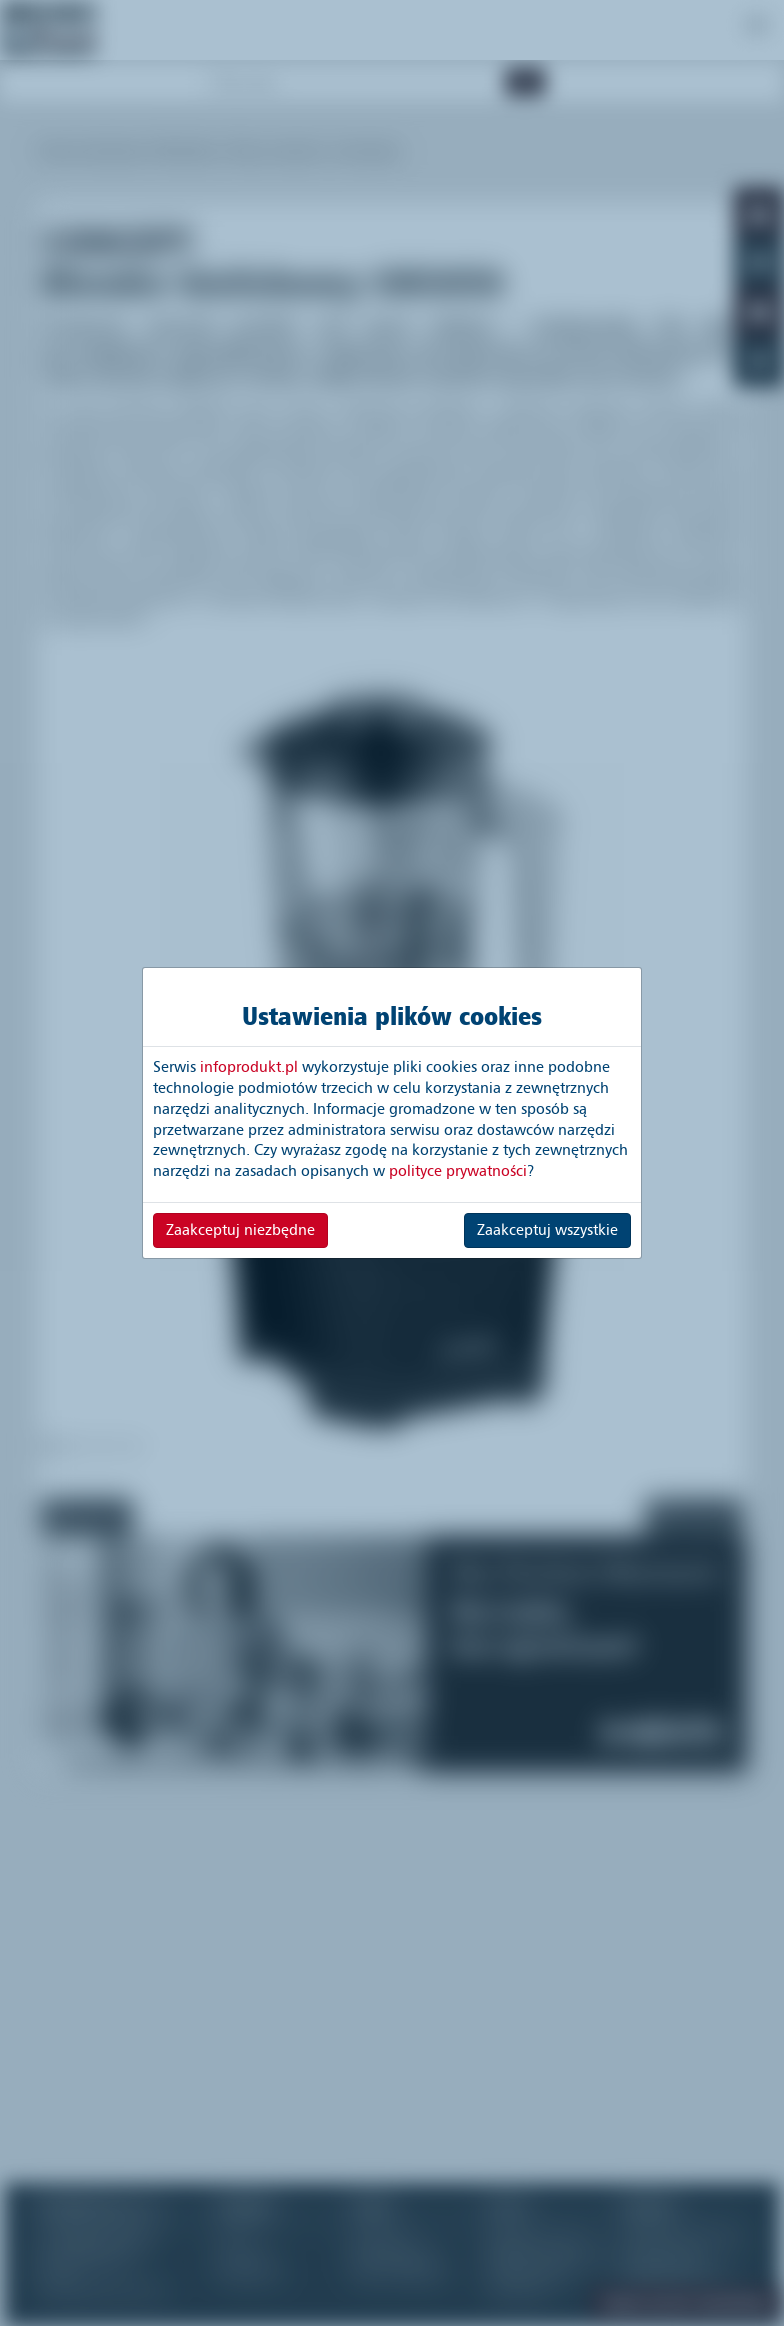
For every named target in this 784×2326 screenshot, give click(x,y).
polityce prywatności (458, 1171)
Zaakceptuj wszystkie (547, 1230)
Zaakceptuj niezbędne (240, 1230)
